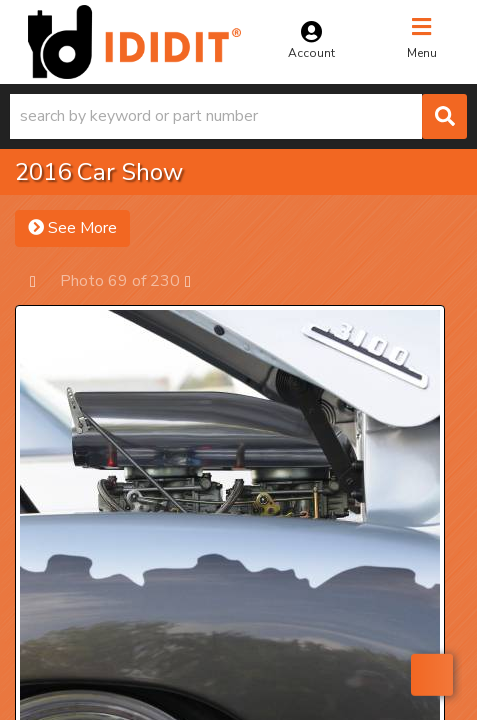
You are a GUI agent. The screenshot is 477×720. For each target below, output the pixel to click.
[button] (238, 116)
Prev (42, 280)
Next (197, 280)
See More (72, 228)
